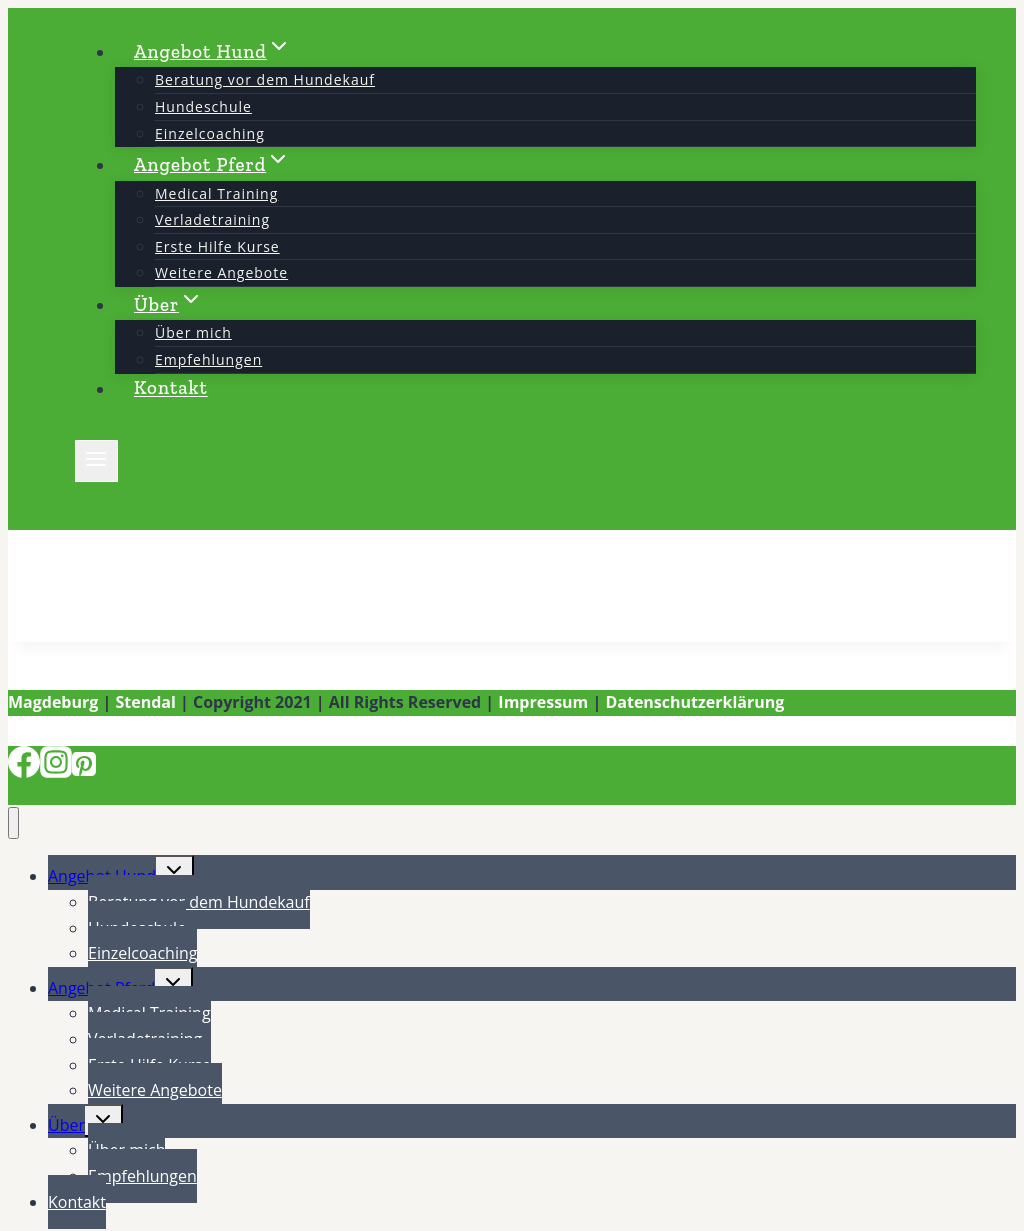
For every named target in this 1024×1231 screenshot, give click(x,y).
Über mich (193, 332)
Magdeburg (53, 702)
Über (66, 1125)
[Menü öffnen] (96, 461)
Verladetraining (212, 219)
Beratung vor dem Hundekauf (265, 79)
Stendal (145, 702)
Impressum (543, 702)
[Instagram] (56, 772)
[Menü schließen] (13, 823)
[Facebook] (24, 772)
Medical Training (216, 193)
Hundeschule (203, 106)
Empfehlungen (208, 359)
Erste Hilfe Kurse (217, 246)
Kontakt (171, 388)
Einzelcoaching (210, 133)
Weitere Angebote (221, 272)
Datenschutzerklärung (694, 702)
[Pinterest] (84, 772)
